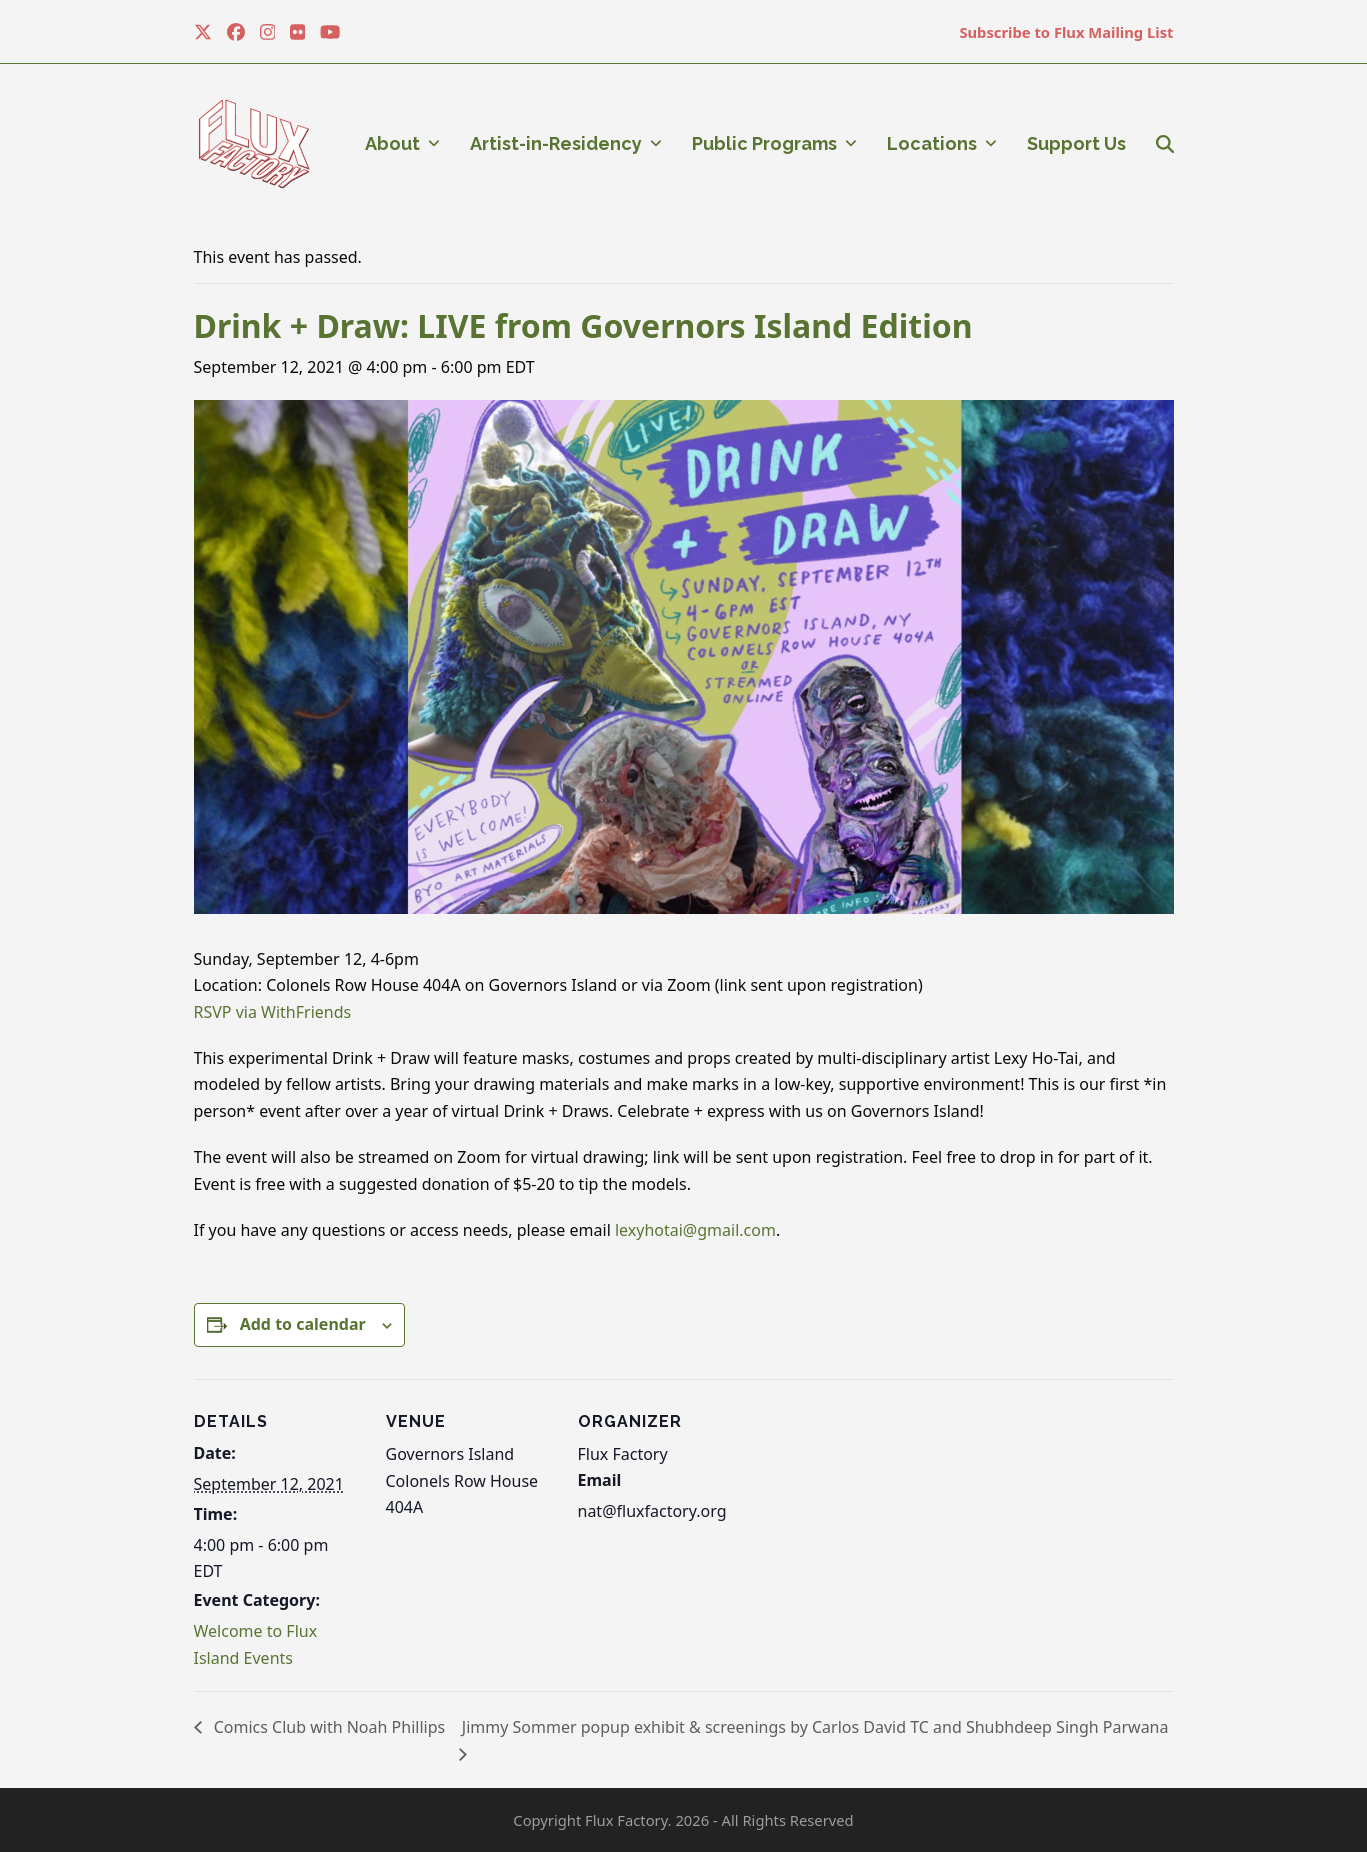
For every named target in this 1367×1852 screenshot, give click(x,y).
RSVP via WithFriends (273, 1012)
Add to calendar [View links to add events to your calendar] (303, 1324)
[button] (1165, 144)
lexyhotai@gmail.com (695, 1230)
